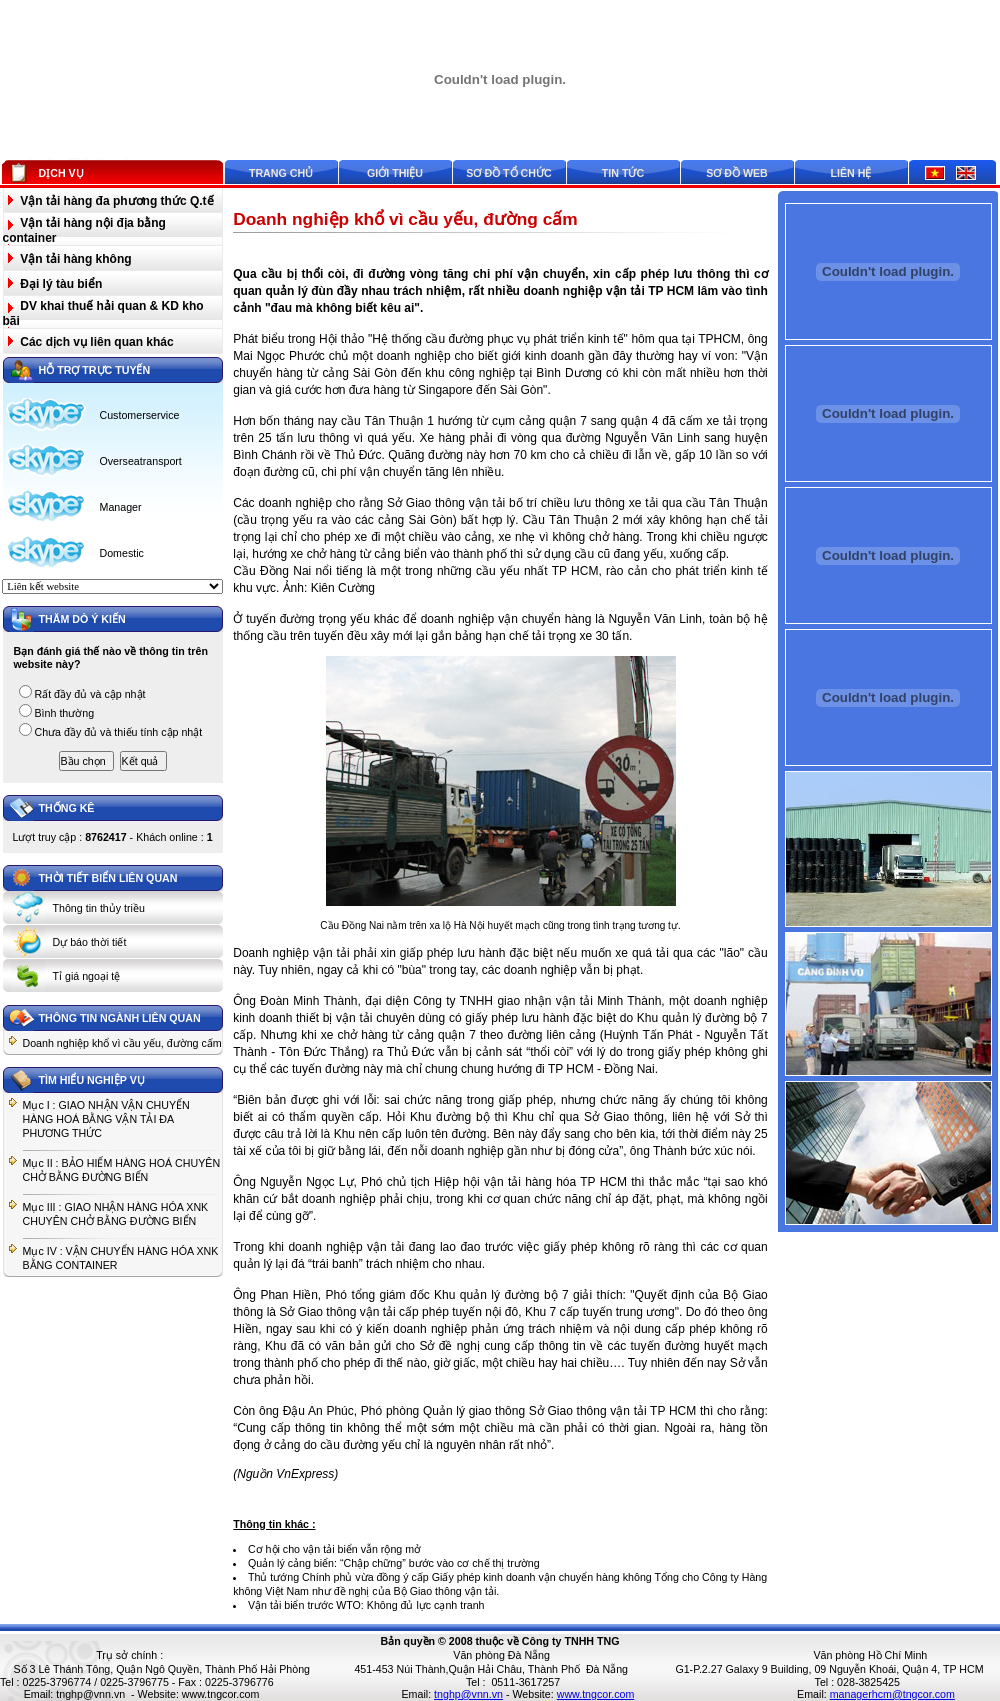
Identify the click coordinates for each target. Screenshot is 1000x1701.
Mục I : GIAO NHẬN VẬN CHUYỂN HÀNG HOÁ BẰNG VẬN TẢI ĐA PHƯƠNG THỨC (106, 1119)
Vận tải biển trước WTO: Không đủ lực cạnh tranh (366, 1605)
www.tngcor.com (221, 1694)
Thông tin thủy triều (99, 908)
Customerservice (140, 415)
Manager (121, 507)
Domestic (122, 553)
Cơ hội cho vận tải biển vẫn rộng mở (334, 1549)
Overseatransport (141, 461)
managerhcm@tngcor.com (892, 1694)
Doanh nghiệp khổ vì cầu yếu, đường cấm (122, 1043)
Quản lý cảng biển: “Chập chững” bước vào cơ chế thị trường (394, 1563)
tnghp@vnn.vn (90, 1694)
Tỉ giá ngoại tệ (87, 976)
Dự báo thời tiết (90, 942)
